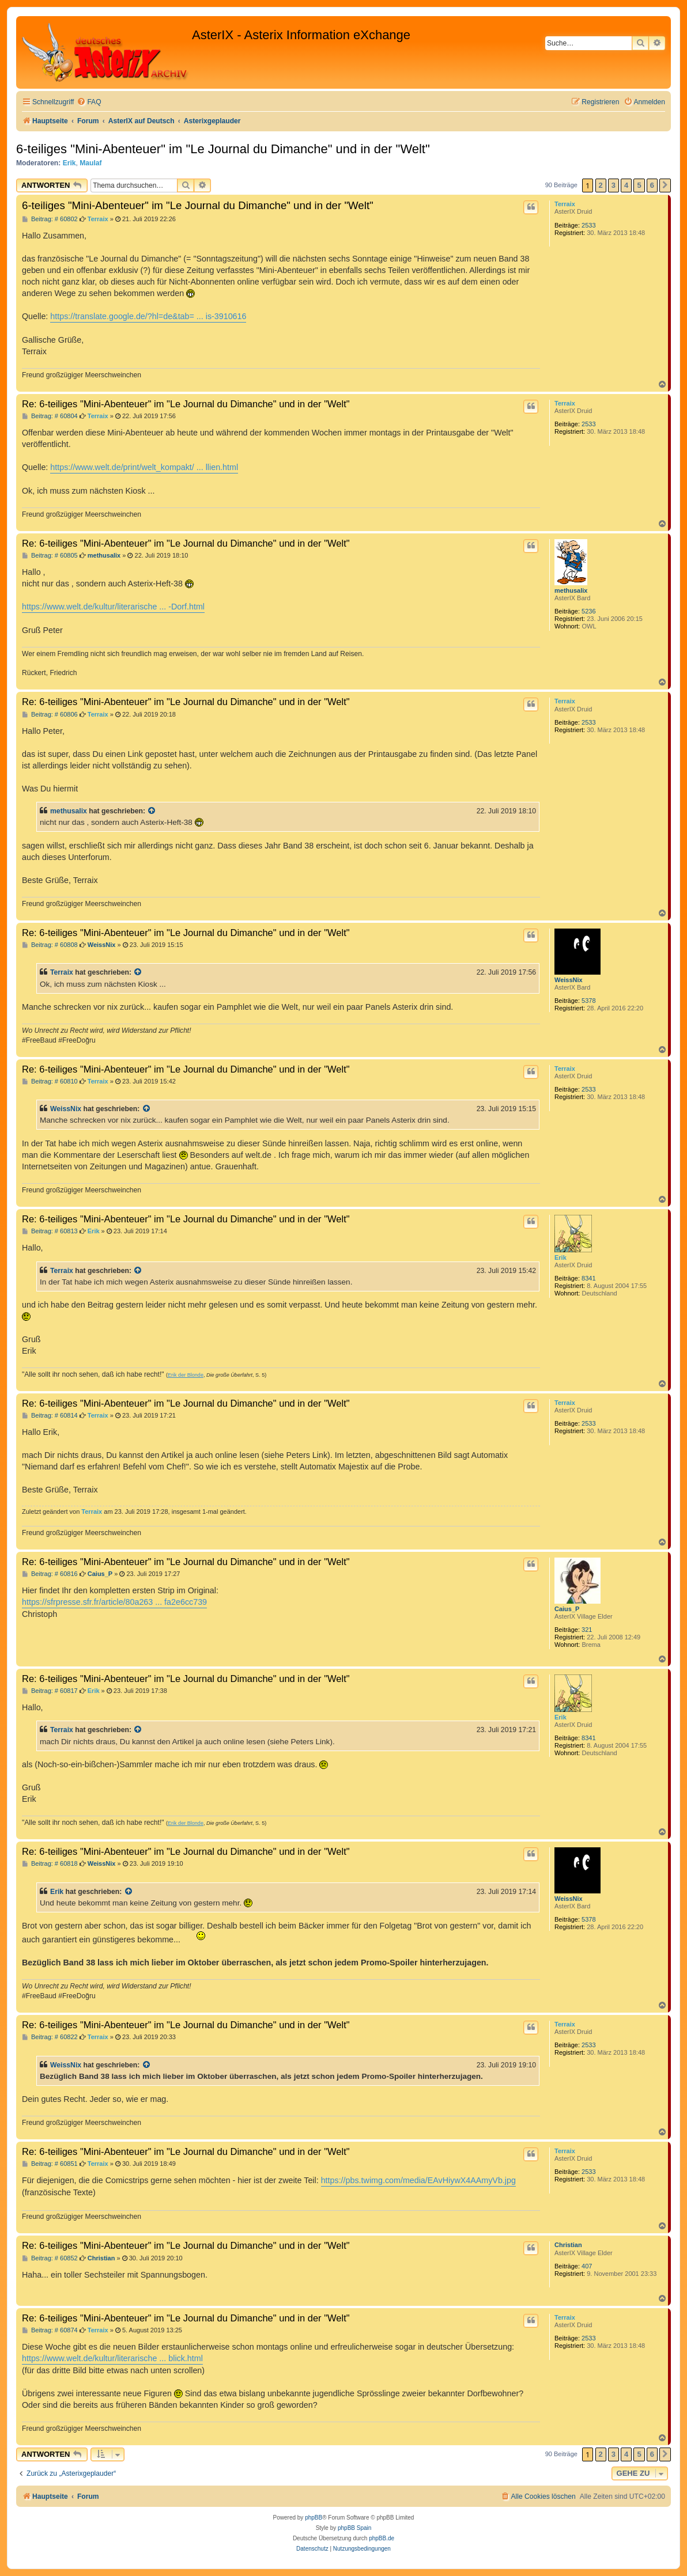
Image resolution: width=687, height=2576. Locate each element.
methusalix (570, 590)
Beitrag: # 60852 (50, 2258)
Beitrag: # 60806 (50, 714)
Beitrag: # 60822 (50, 2037)
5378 (588, 1000)
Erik (69, 163)
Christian (568, 2244)
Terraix (564, 203)
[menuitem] (89, 102)
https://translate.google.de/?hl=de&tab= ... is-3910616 (148, 316)
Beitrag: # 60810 (50, 1081)
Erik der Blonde (185, 1375)
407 (587, 2266)
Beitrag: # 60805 (50, 555)
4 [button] (626, 185)
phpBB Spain (354, 2528)
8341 (588, 1278)
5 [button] (639, 185)
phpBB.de (381, 2538)
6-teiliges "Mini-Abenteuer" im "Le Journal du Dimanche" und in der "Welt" (223, 149)
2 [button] (601, 185)
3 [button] (613, 185)
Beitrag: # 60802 (50, 219)
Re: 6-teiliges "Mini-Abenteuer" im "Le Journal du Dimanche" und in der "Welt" (186, 404)
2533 (588, 225)
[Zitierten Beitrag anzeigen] (152, 811)
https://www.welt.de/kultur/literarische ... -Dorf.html (113, 606)
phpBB (313, 2517)
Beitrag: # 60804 (50, 416)
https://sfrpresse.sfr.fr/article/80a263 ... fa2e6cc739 (114, 1602)
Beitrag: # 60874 (50, 2330)
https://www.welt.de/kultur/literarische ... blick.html (112, 2358)
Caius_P (566, 1608)
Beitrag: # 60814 (50, 1415)
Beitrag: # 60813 (50, 1231)
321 (587, 1629)
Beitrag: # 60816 (50, 1574)
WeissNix (568, 979)
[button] (665, 185)
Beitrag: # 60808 (50, 945)
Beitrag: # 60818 (50, 1863)
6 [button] (652, 185)
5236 (588, 611)
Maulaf (90, 163)
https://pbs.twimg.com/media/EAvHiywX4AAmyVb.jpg (418, 2180)
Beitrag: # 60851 (50, 2164)
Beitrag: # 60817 (50, 1691)
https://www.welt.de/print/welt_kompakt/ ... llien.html (144, 467)
